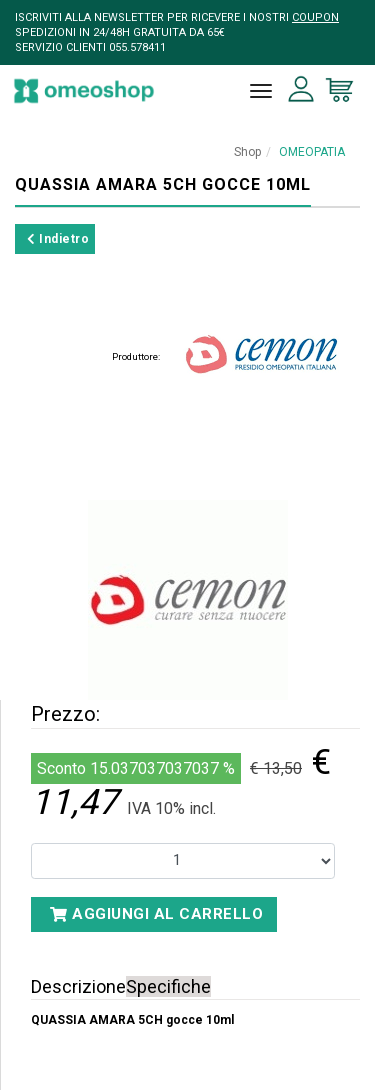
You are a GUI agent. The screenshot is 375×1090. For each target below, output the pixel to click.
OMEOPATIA (312, 152)
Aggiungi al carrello (156, 914)
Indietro (58, 239)
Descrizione (78, 986)
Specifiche (168, 986)
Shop (247, 152)
